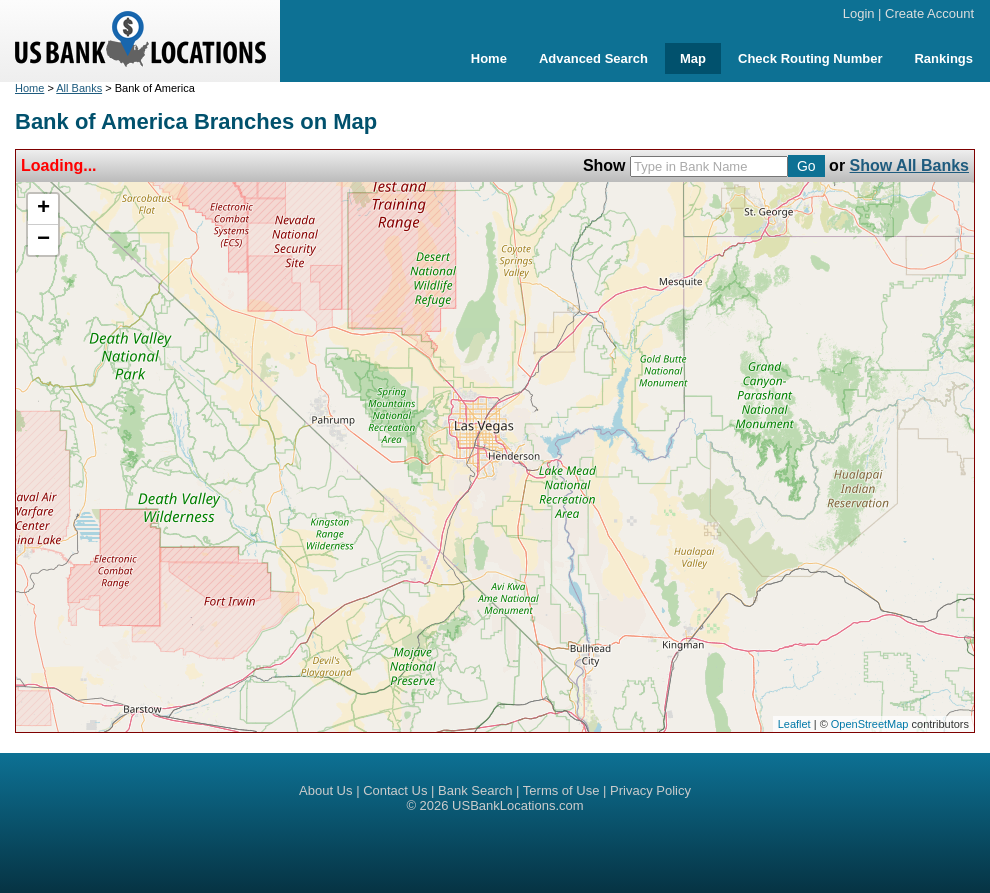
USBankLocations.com (518, 805)
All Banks (79, 88)
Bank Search (475, 790)
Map (693, 58)
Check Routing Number (810, 58)
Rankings (943, 58)
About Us (325, 790)
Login (859, 13)
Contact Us (395, 790)
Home (489, 58)
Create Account (929, 13)
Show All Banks (909, 165)
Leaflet (794, 724)
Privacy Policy (650, 790)
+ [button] (43, 209)
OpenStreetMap (870, 724)
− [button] (43, 240)
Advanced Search (593, 58)
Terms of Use (561, 790)
